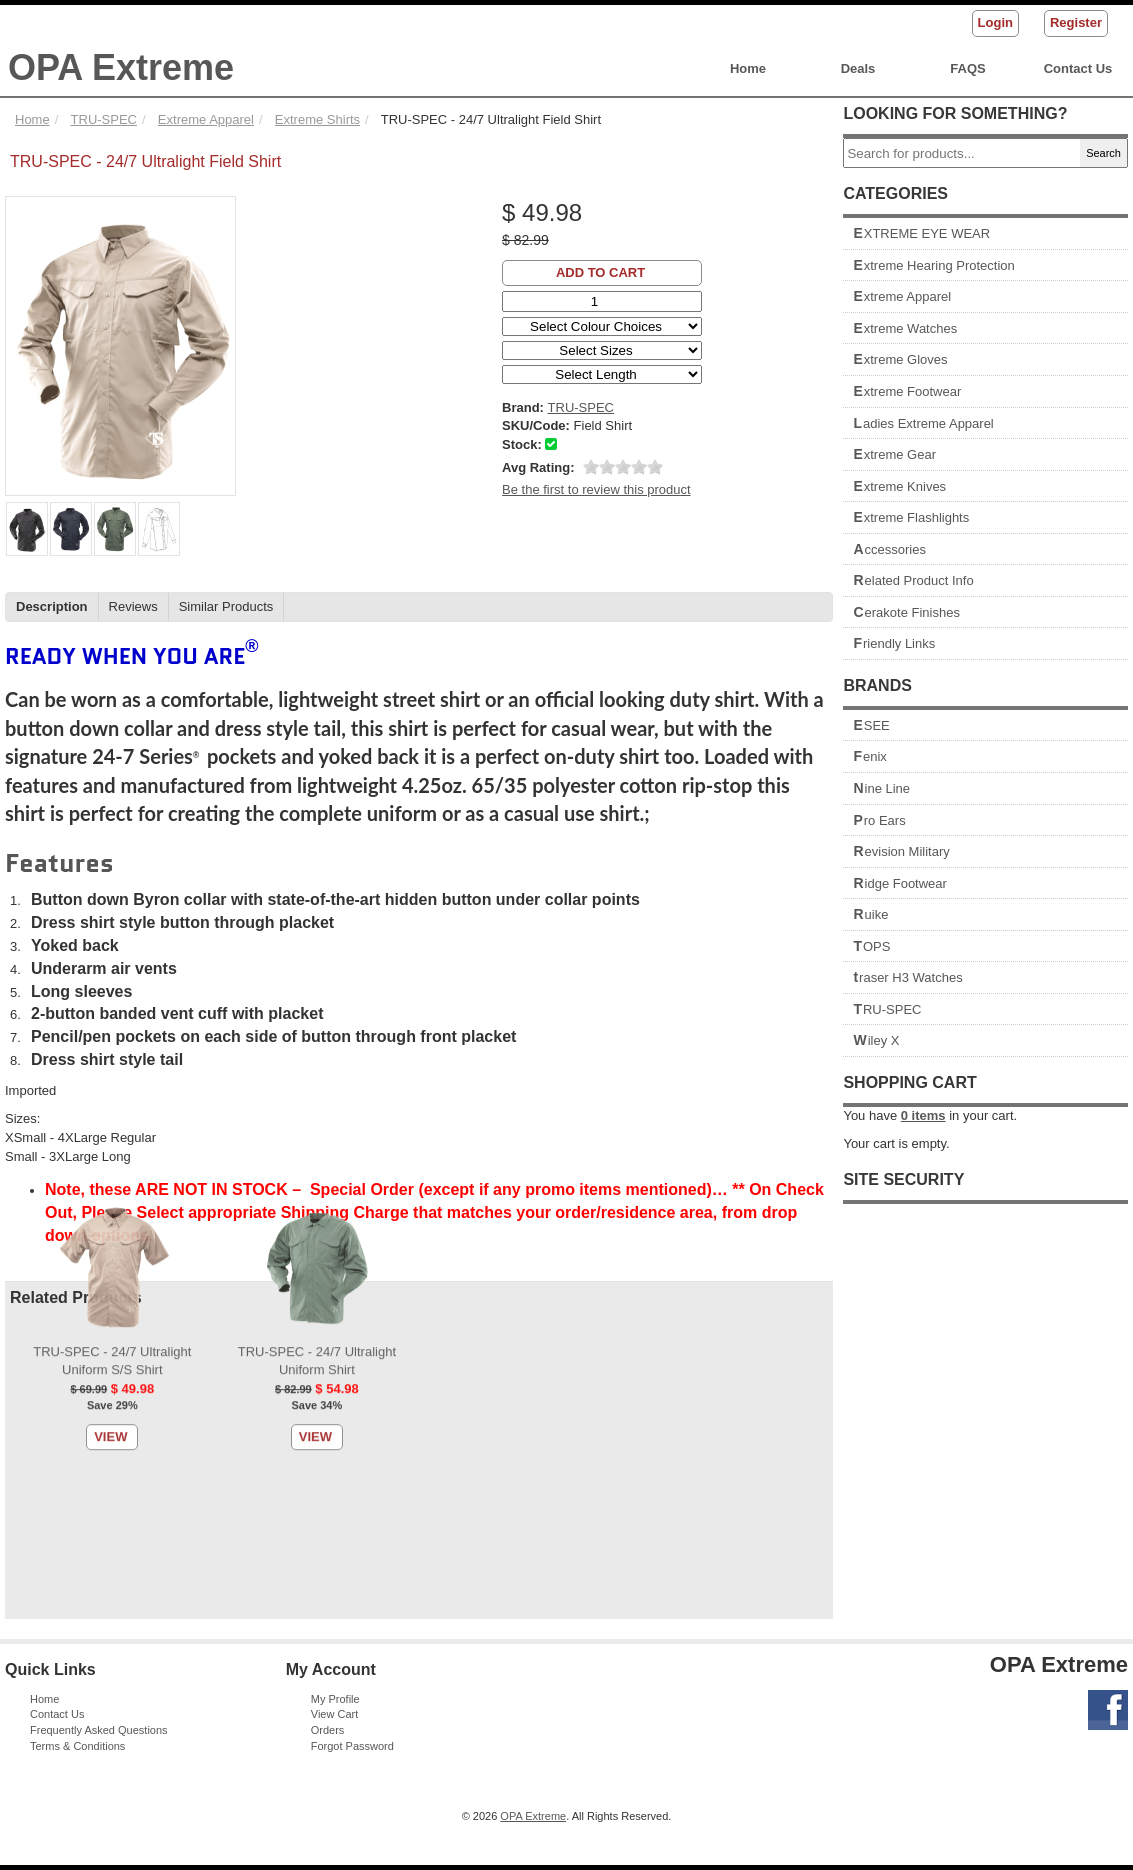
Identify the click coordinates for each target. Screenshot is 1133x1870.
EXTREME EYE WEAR (921, 233)
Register (1076, 22)
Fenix (869, 756)
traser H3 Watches (907, 977)
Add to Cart (600, 272)
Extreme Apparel (902, 296)
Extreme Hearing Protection (933, 265)
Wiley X (876, 1040)
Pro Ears (879, 820)
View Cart (334, 1714)
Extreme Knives (899, 486)
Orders (328, 1730)
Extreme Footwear (907, 391)
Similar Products (226, 606)
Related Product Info (913, 580)
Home (748, 68)
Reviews (133, 606)
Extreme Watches (905, 328)
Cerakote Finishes (906, 612)
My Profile (335, 1699)
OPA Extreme (121, 67)
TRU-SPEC (887, 1009)
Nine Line (881, 788)
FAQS (967, 68)
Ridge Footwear (900, 883)
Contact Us (1078, 68)
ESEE (871, 725)
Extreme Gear (894, 454)
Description (52, 606)
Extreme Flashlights (911, 517)
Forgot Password (352, 1746)
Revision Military (901, 851)
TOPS (871, 946)
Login (995, 22)
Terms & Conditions (77, 1746)
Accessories (889, 549)
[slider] (623, 467)
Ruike (870, 914)
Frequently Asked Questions (99, 1730)
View (110, 387)
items (923, 1115)
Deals (858, 68)
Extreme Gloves (900, 359)
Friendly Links (894, 643)
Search (1103, 153)
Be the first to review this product (596, 489)
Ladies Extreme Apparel (923, 423)
